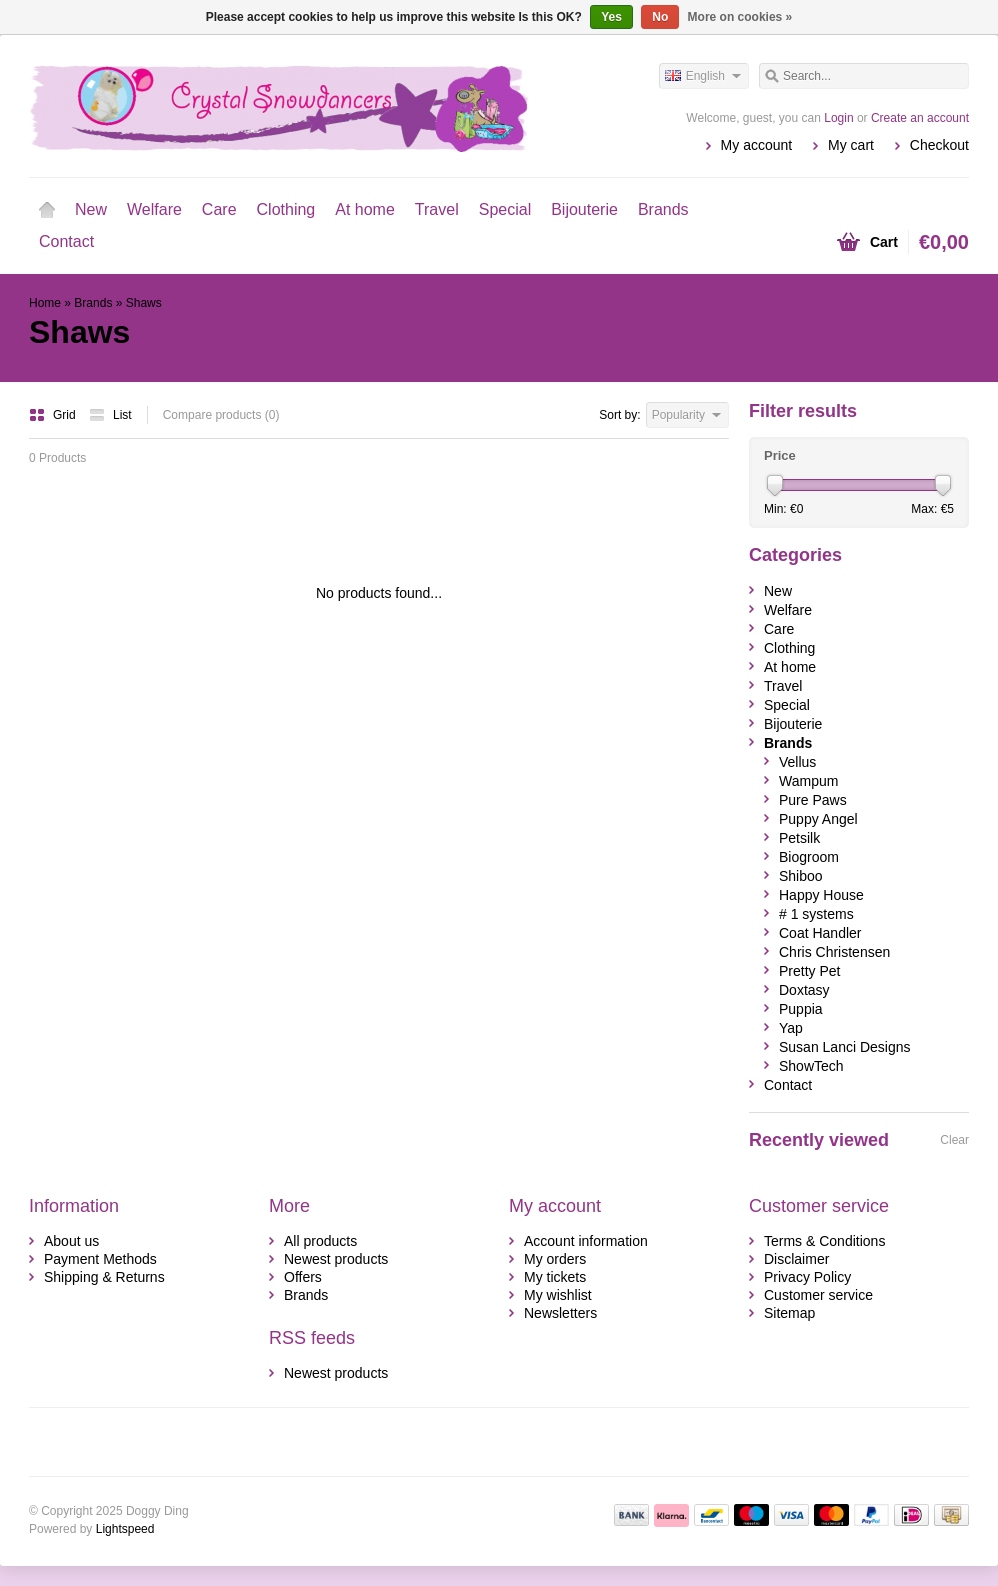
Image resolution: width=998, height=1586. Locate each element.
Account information (586, 1241)
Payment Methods (100, 1259)
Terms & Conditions (824, 1241)
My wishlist (558, 1295)
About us (71, 1241)
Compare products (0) (221, 415)
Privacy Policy (807, 1277)
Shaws (144, 303)
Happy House (821, 895)
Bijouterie (584, 209)
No (660, 17)
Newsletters (560, 1313)
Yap (791, 1028)
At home (365, 209)
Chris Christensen (834, 952)
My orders (555, 1259)
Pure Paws (813, 800)
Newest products (336, 1259)
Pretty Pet (809, 971)
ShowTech (811, 1066)
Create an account (920, 118)
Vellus (797, 762)
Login (838, 118)
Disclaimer (796, 1259)
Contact (66, 241)
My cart (851, 145)
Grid (54, 415)
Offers (303, 1277)
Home (47, 210)
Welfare (154, 209)
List (110, 415)
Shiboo (801, 876)
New (91, 209)
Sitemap (789, 1313)
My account (757, 145)
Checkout (939, 145)
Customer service (818, 1295)
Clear (954, 1140)
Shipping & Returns (104, 1277)
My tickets (555, 1277)
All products (320, 1241)
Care (219, 209)
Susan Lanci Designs (845, 1047)
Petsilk (799, 838)
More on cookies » (740, 17)
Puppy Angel (818, 819)
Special (505, 209)
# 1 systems (816, 914)
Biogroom (809, 857)
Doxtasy (804, 990)
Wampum (808, 781)
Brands (663, 209)
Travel (437, 209)
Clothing (286, 209)
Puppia (801, 1009)
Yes (611, 17)
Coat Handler (820, 933)
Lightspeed (125, 1529)
